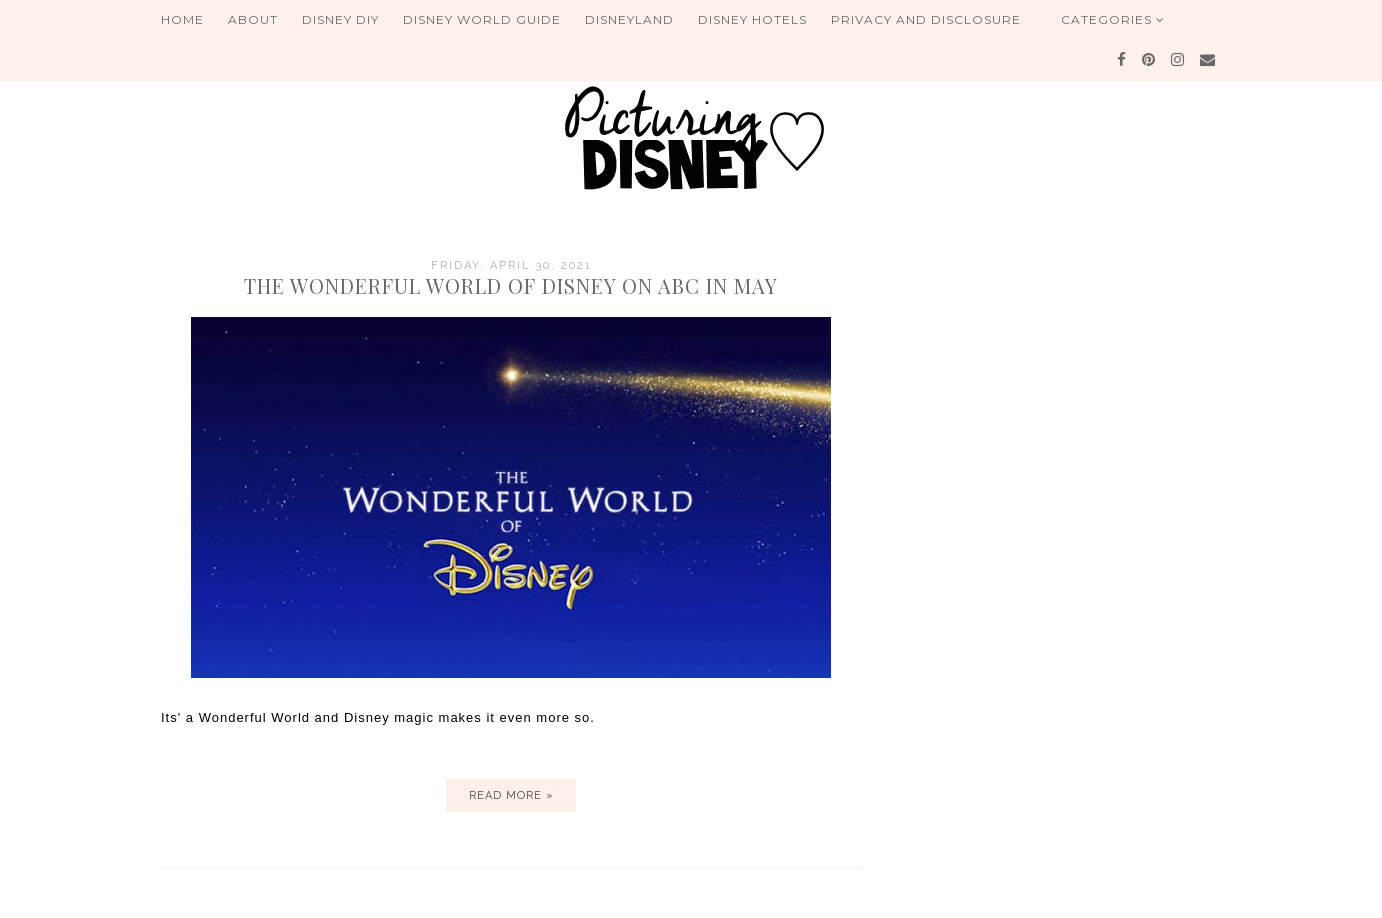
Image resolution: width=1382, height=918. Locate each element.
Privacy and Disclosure (926, 19)
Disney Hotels (752, 19)
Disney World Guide (482, 19)
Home (182, 19)
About (253, 19)
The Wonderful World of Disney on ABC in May (511, 285)
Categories (1113, 19)
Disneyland (629, 19)
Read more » (511, 795)
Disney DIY (340, 19)
